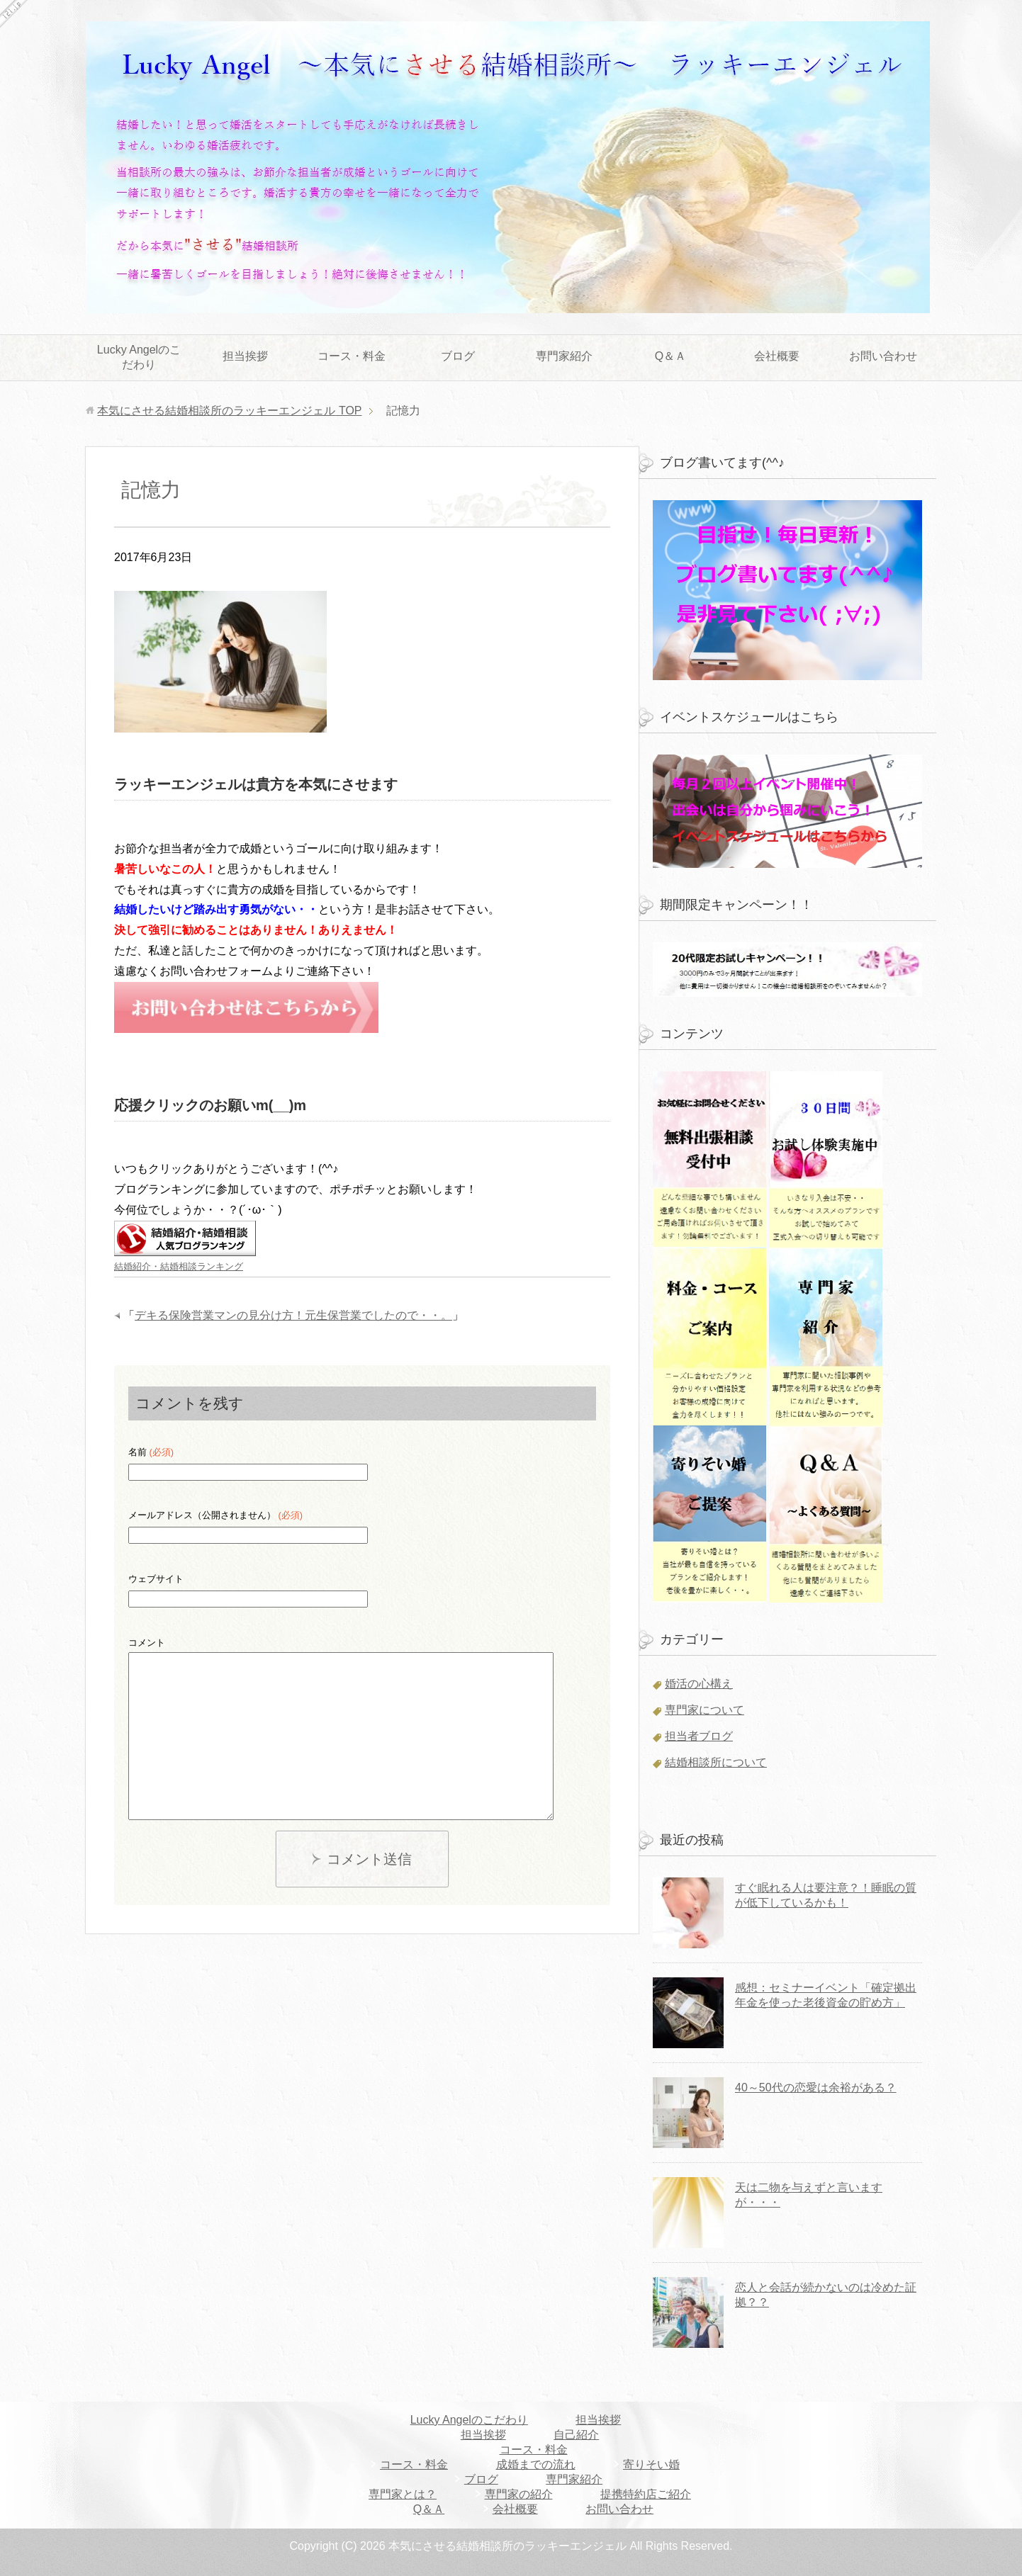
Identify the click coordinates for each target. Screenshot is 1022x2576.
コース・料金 (352, 356)
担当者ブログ (699, 1736)
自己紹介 (576, 2435)
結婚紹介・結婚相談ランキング (178, 1266)
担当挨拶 (245, 356)
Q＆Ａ (670, 356)
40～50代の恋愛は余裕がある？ (816, 2087)
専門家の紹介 (519, 2494)
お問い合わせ (883, 356)
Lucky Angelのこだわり (139, 357)
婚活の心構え (699, 1684)
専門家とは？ (403, 2494)
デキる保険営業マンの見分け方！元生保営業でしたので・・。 (293, 1315)
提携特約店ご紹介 (645, 2494)
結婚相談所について (716, 1762)
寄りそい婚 (651, 2464)
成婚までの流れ (535, 2464)
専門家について (704, 1710)
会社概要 (776, 356)
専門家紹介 (564, 356)
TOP (229, 411)
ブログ (458, 356)
